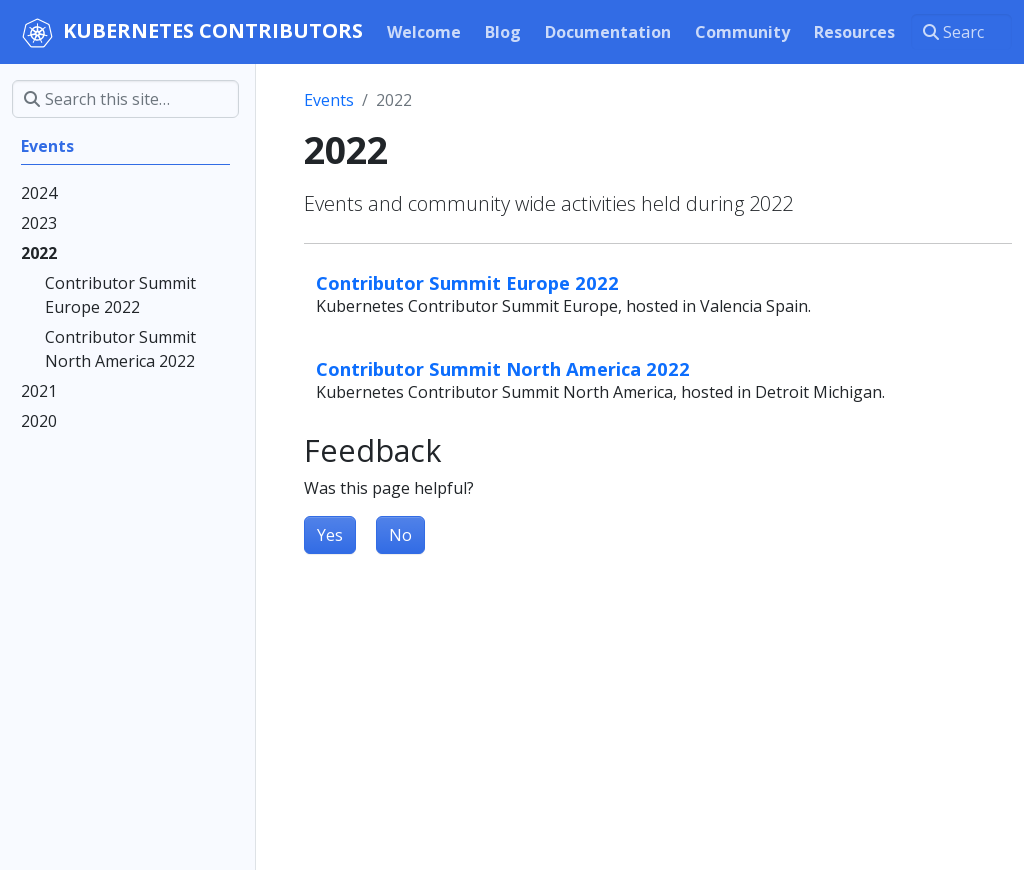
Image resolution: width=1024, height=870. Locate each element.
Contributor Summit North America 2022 (503, 368)
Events (329, 100)
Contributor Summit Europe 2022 (467, 282)
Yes (330, 535)
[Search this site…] (961, 32)
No (400, 535)
